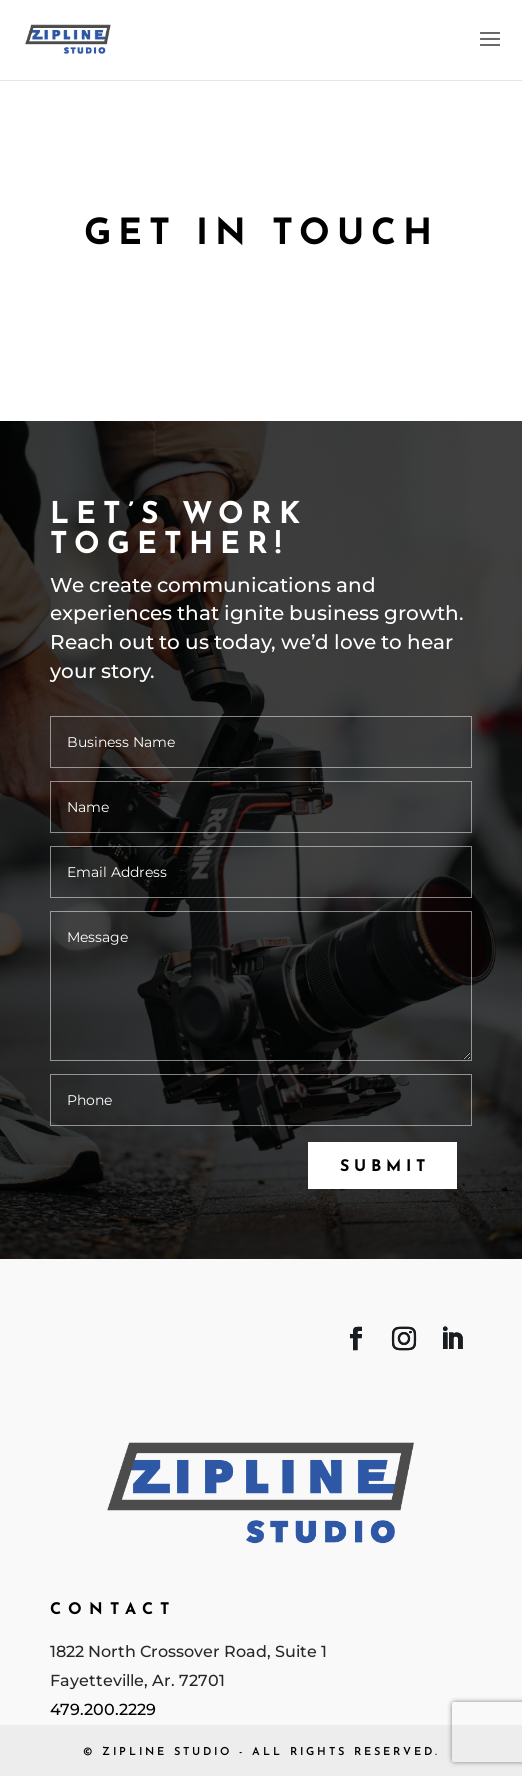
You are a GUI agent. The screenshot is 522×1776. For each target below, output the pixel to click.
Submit (385, 1167)
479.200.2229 (103, 1709)
